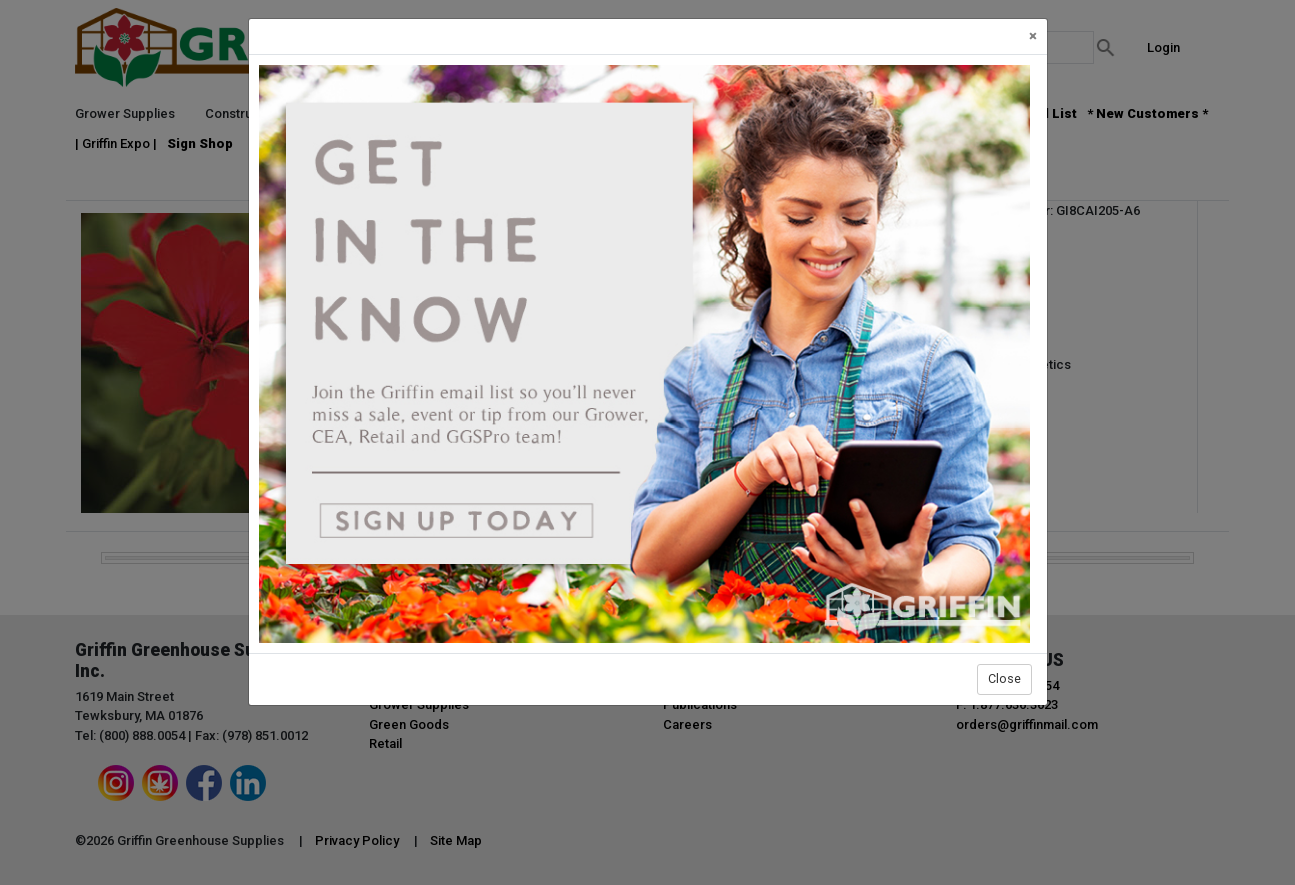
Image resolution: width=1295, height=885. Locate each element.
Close (1004, 678)
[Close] (1033, 36)
